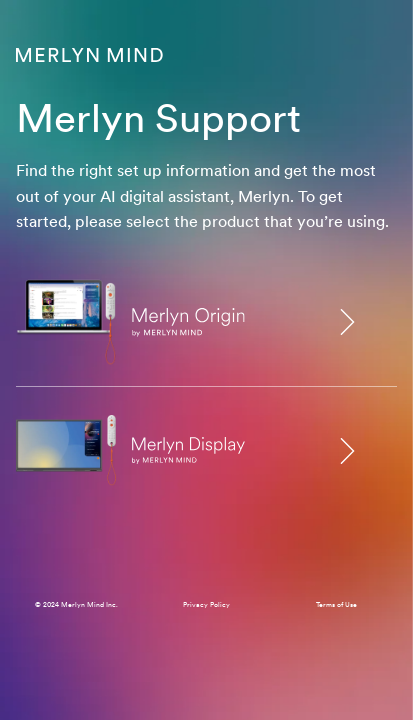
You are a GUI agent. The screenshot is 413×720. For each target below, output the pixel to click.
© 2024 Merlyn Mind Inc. (76, 604)
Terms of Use (336, 604)
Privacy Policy (206, 604)
